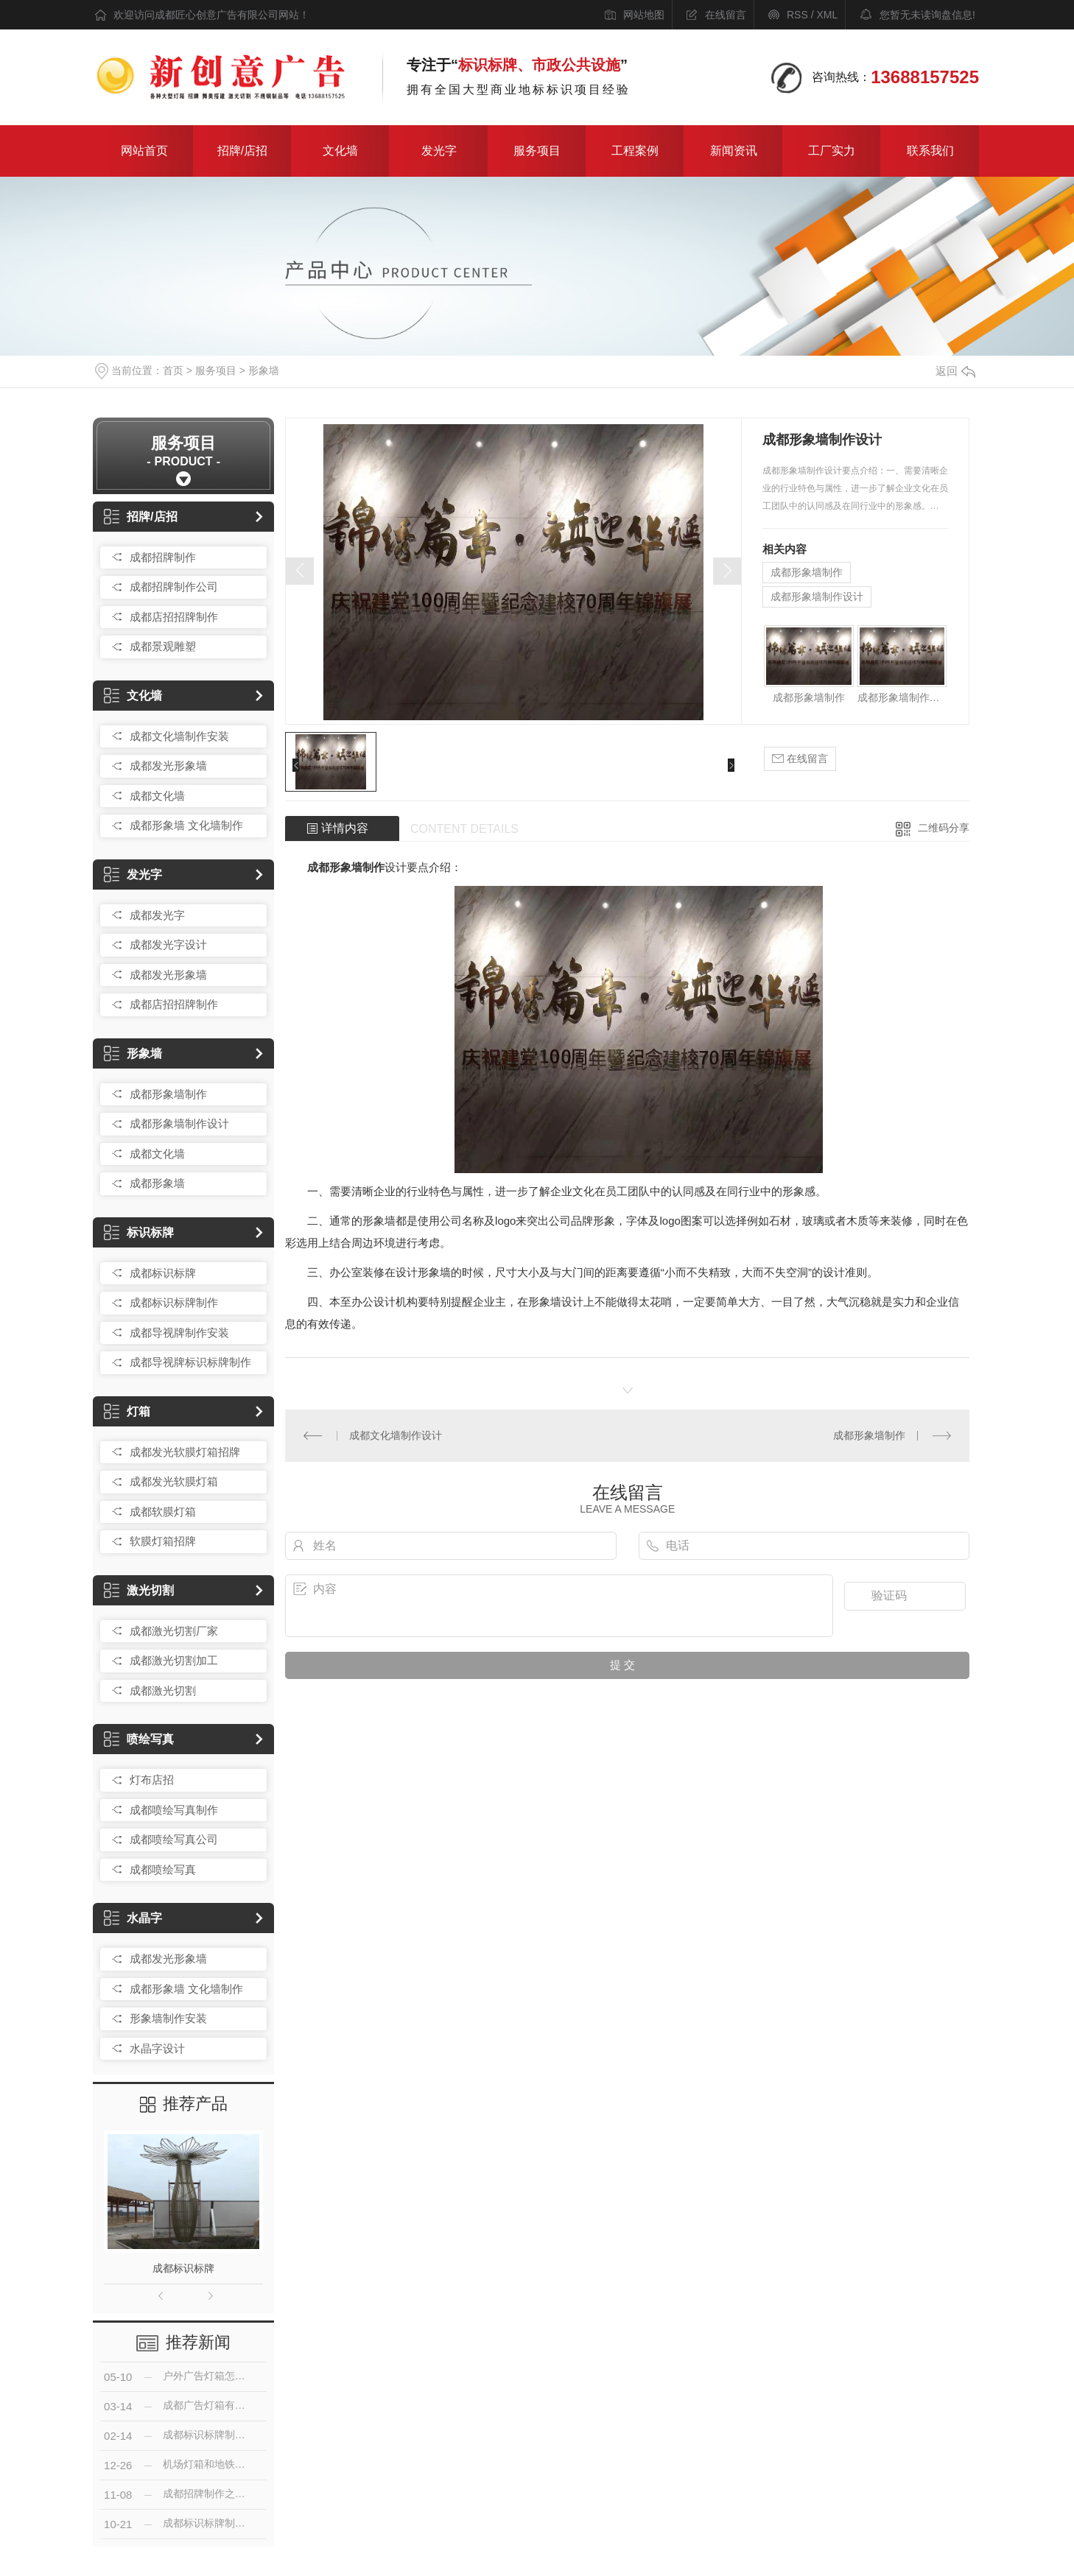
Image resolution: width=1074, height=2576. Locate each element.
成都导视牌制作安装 (179, 1332)
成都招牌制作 (163, 557)
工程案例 (635, 150)
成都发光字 (157, 915)
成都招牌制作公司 (174, 586)
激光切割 (139, 1590)
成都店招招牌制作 (174, 616)
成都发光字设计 (168, 944)
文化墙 (340, 150)
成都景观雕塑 (163, 646)
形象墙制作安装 (168, 2018)
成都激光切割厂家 (174, 1631)
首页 (173, 370)
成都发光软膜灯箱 (174, 1481)
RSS (797, 15)
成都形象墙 (157, 1183)
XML (827, 15)
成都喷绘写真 (163, 1869)
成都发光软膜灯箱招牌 (185, 1452)
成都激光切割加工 (174, 1660)
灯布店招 (152, 1779)
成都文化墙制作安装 (179, 736)
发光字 (439, 150)
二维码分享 (943, 828)
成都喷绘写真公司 (174, 1839)
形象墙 (263, 370)
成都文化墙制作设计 (395, 1435)
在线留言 (725, 15)
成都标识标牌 (163, 1273)
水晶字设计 (157, 2048)
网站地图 (643, 15)
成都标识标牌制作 (174, 1302)
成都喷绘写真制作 (174, 1809)
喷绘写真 (139, 1739)
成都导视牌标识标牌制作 (190, 1362)
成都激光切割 (163, 1690)
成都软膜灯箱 (163, 1511)
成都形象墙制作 (168, 1094)
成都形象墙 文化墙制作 (186, 825)
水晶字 (133, 1918)
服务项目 (537, 150)
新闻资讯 (733, 150)
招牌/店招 (242, 150)
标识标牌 (139, 1232)
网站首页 (144, 150)
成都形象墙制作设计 (179, 1123)
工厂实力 (831, 150)
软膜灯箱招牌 (163, 1541)
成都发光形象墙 (168, 765)
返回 (955, 371)
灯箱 (127, 1411)
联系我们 (930, 150)
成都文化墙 (157, 795)
